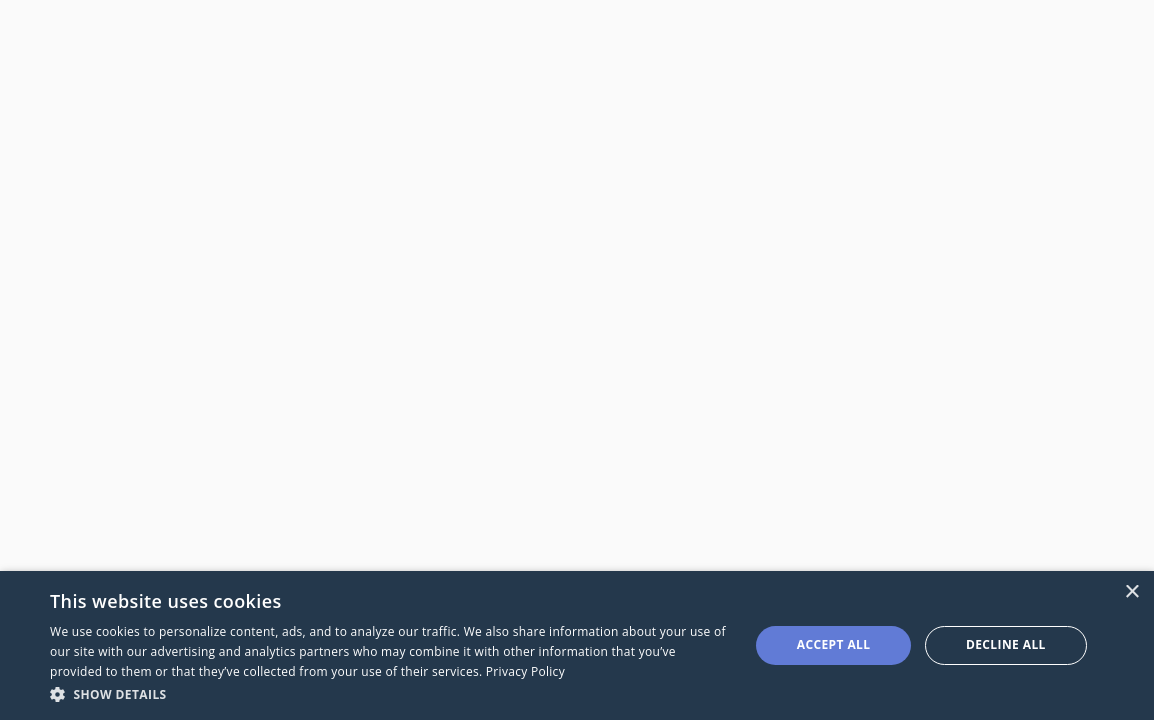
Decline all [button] (1006, 644)
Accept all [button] (834, 644)
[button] (389, 693)
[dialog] (577, 645)
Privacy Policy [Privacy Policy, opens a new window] (525, 671)
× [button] (1131, 592)
